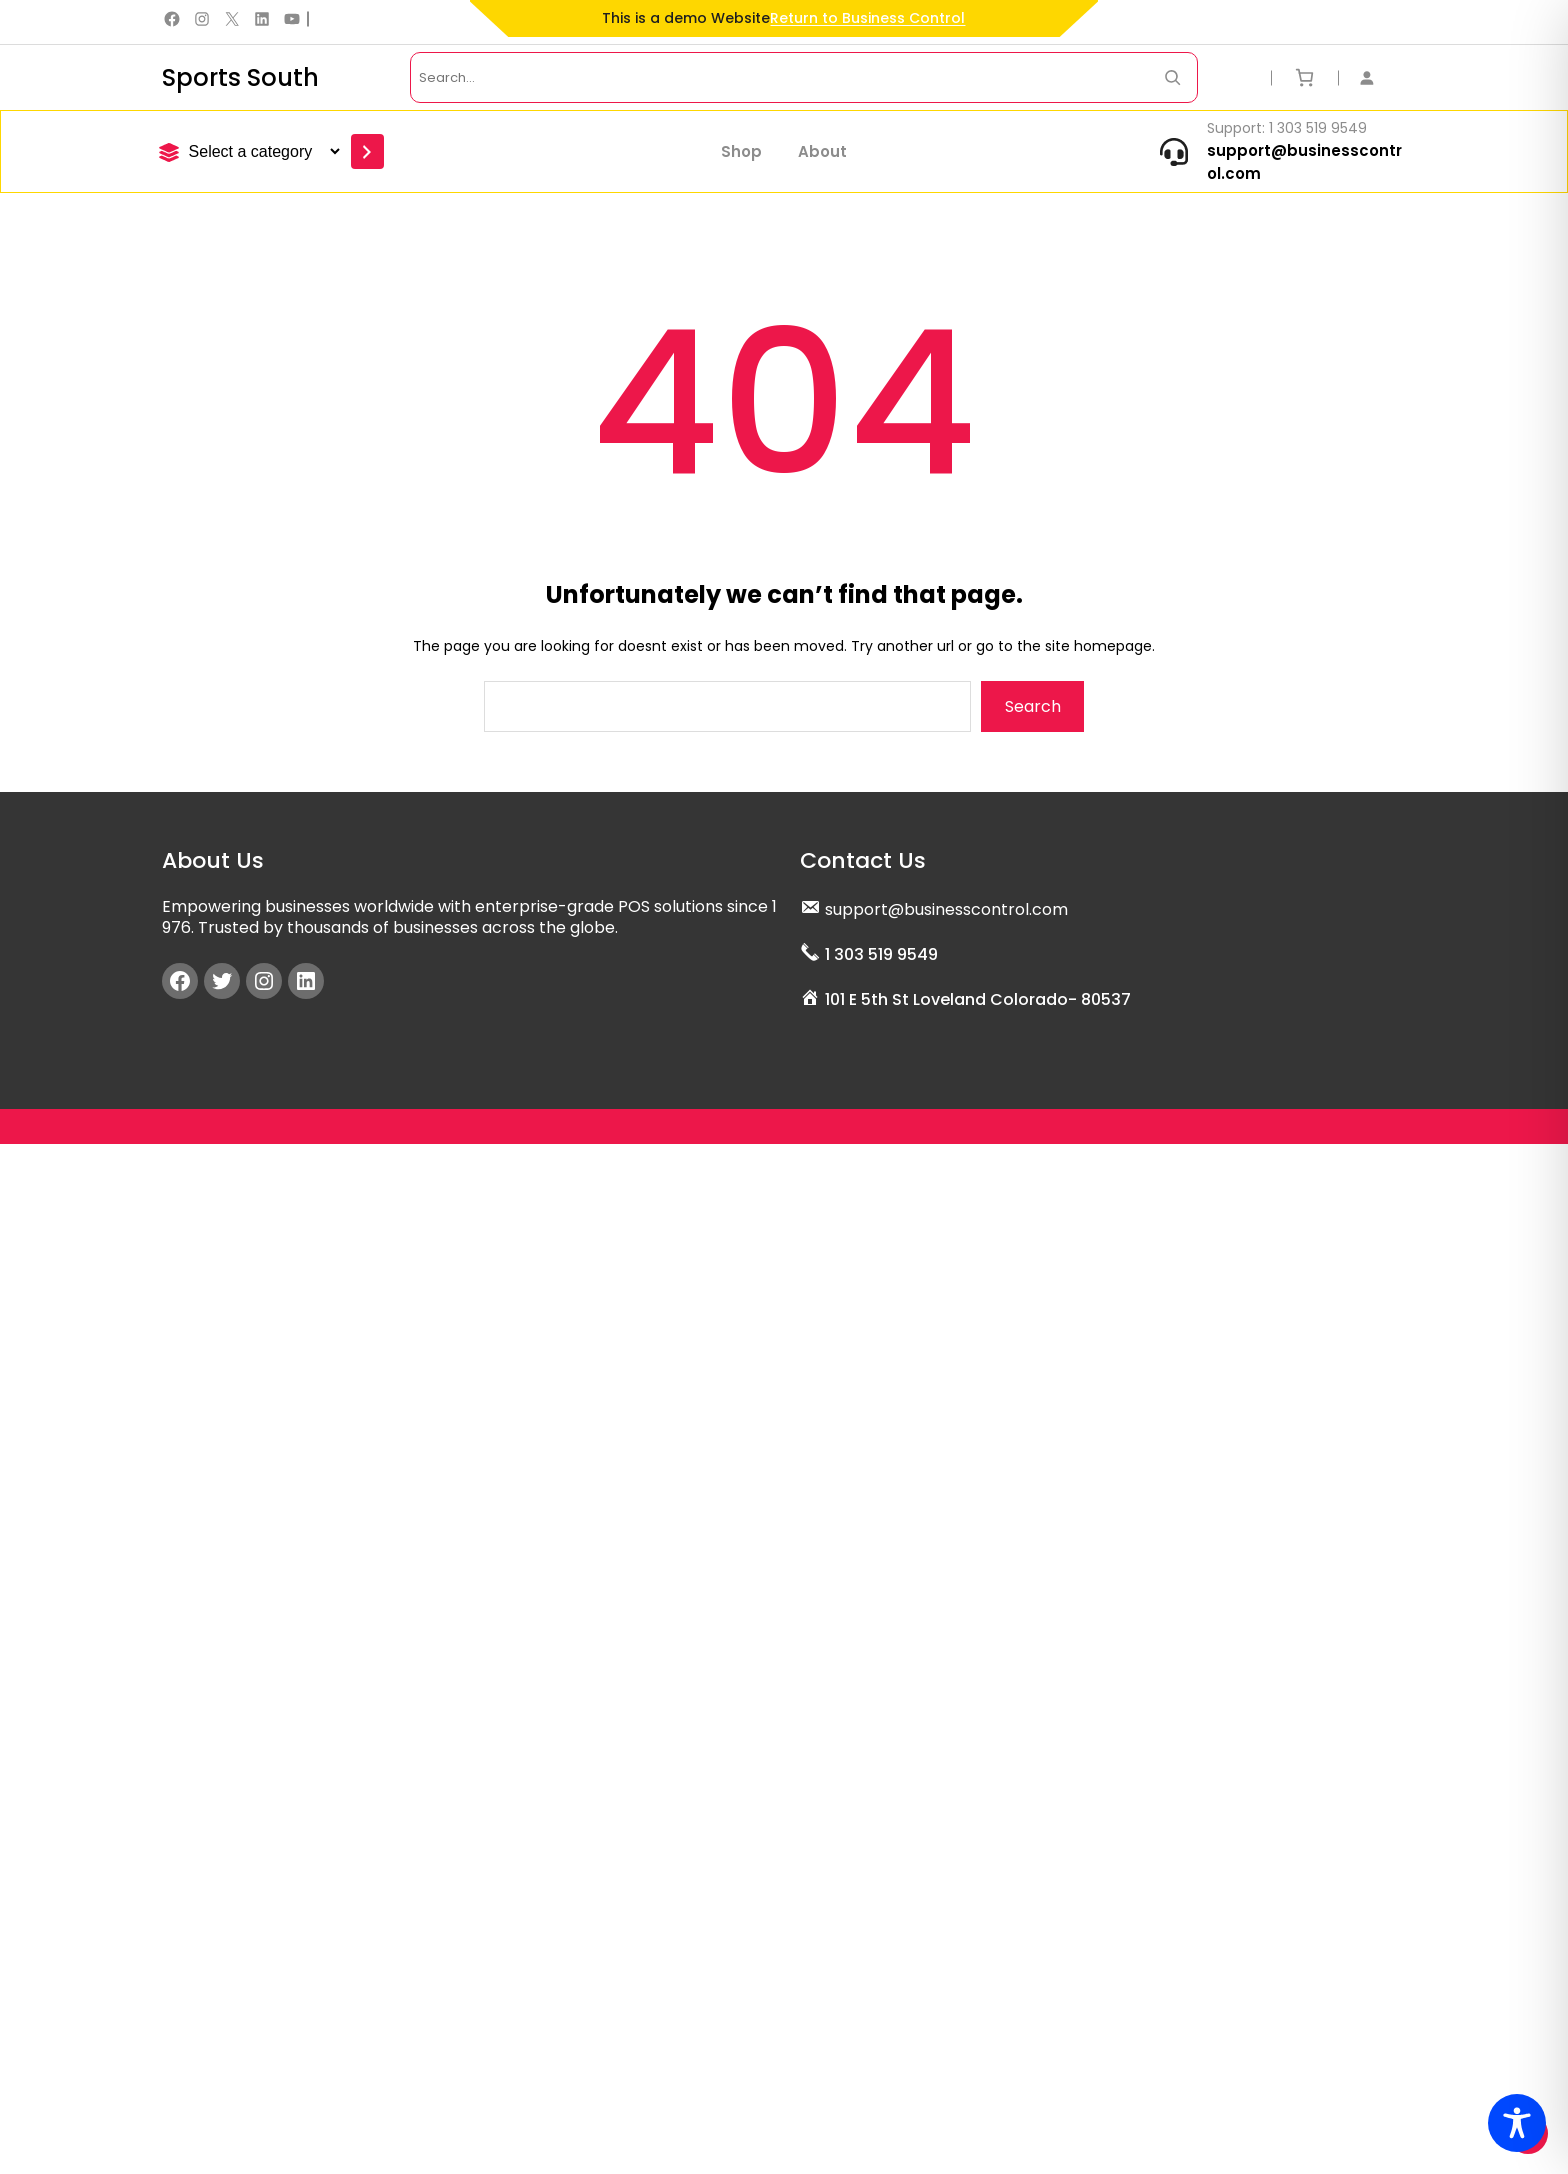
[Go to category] (367, 151)
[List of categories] (261, 151)
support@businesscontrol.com (946, 904)
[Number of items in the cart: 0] (1304, 77)
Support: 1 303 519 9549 (1287, 128)
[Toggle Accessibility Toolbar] (1517, 2123)
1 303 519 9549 (881, 949)
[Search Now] (1172, 77)
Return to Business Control (867, 18)
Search (1033, 706)
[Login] (1377, 77)
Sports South (240, 77)
